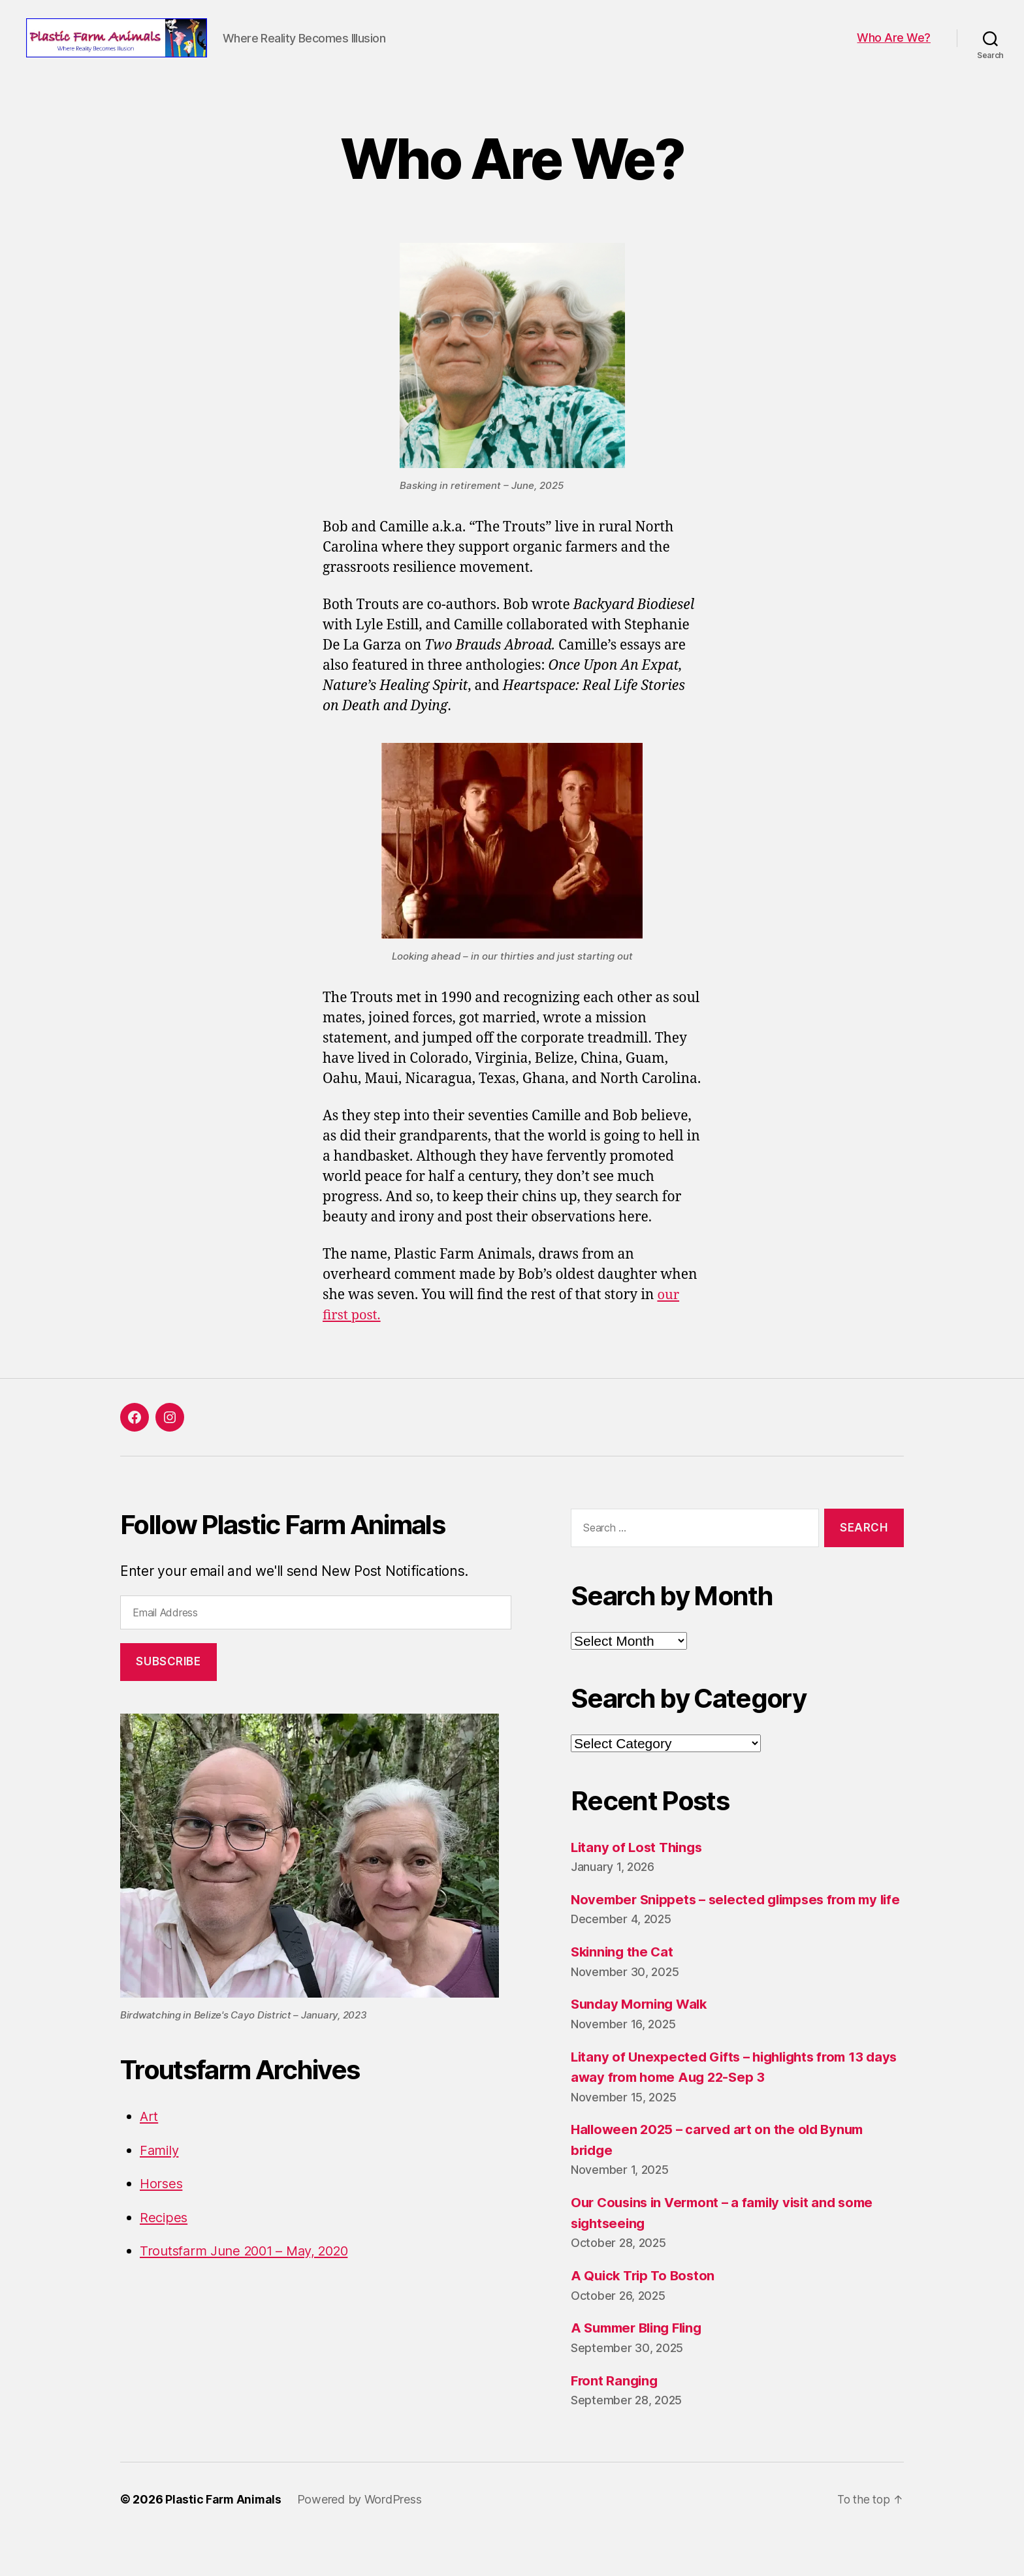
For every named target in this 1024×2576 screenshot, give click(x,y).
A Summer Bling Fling (641, 2368)
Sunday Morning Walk (642, 2044)
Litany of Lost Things (639, 1867)
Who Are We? (894, 47)
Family (160, 2169)
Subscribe (168, 1681)
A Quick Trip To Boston (645, 2316)
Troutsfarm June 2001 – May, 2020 (251, 2270)
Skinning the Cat (624, 1992)
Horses (162, 2203)
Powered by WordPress (361, 2539)
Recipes (164, 2237)
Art (149, 2136)
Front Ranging (616, 2420)
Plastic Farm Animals (224, 2539)
